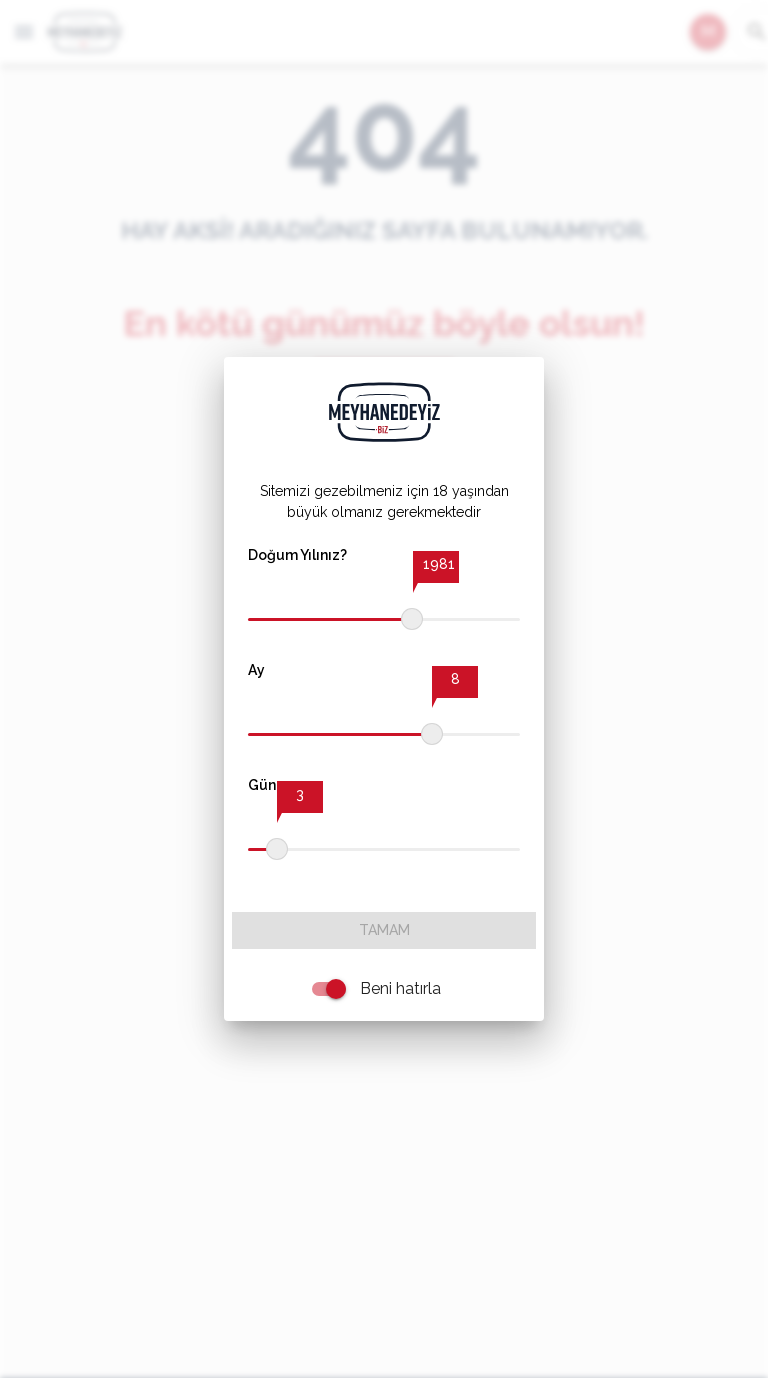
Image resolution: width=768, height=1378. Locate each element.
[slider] (412, 619)
